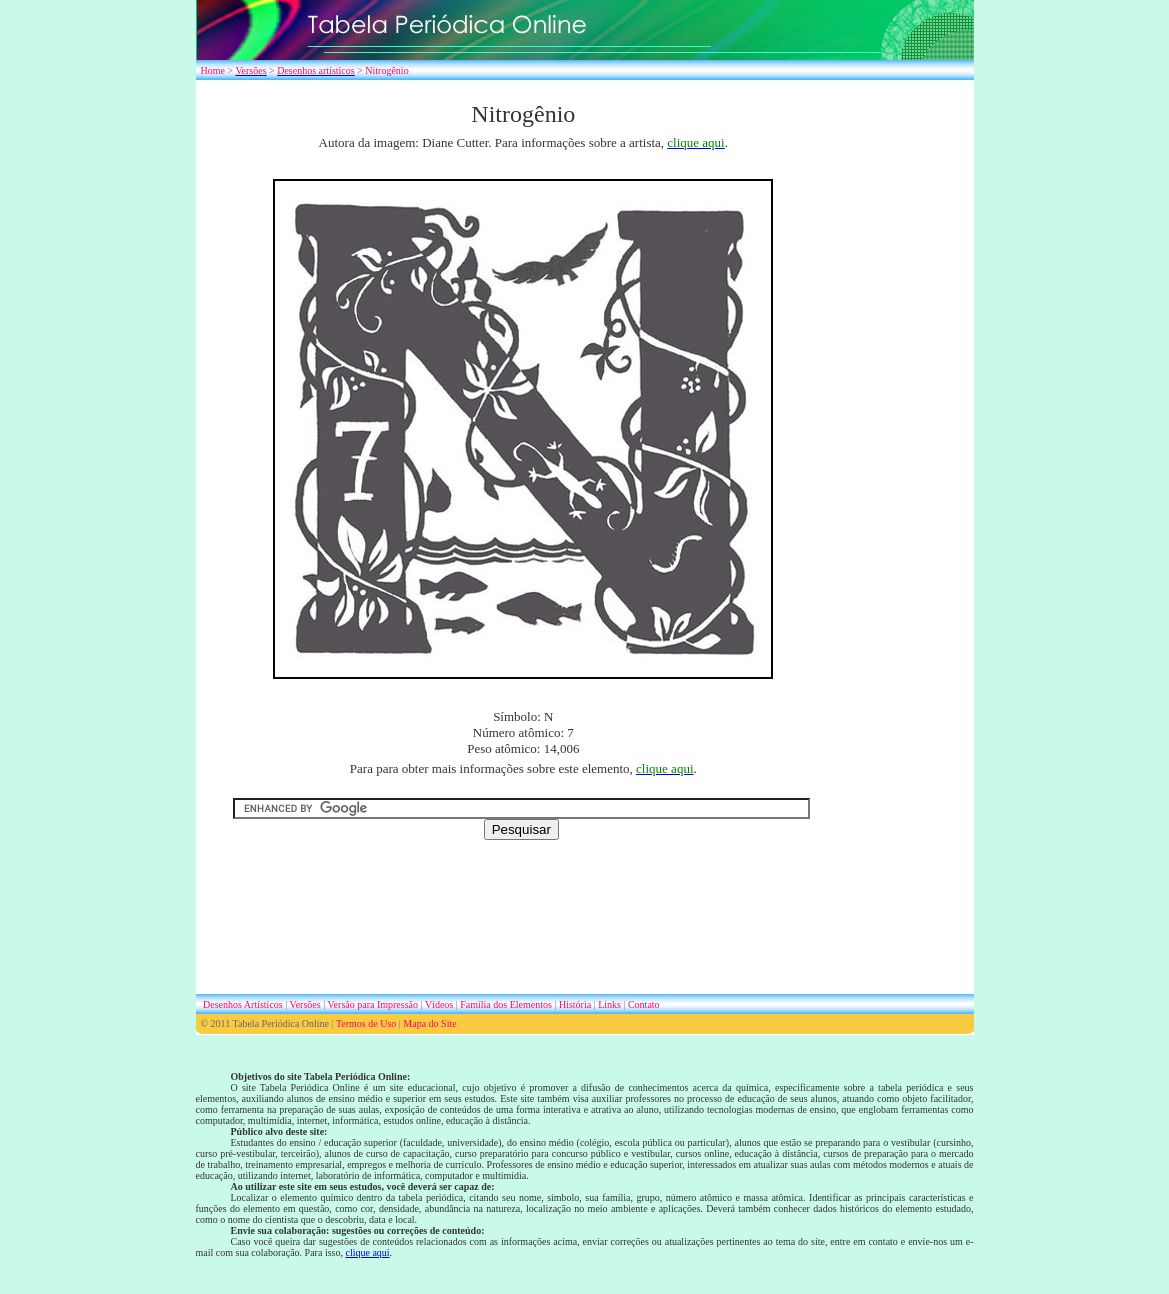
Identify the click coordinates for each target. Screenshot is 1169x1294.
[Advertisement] (911, 400)
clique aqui (367, 1252)
